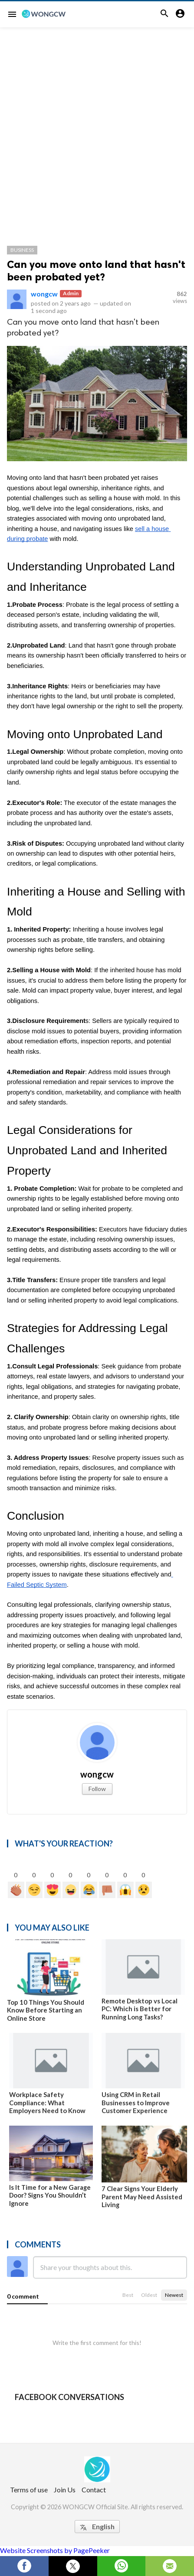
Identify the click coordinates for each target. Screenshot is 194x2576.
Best (127, 2295)
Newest (174, 2295)
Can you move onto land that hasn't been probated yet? (96, 270)
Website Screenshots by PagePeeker (55, 2550)
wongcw (44, 294)
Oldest (149, 2295)
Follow (97, 1788)
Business (22, 250)
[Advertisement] (97, 128)
